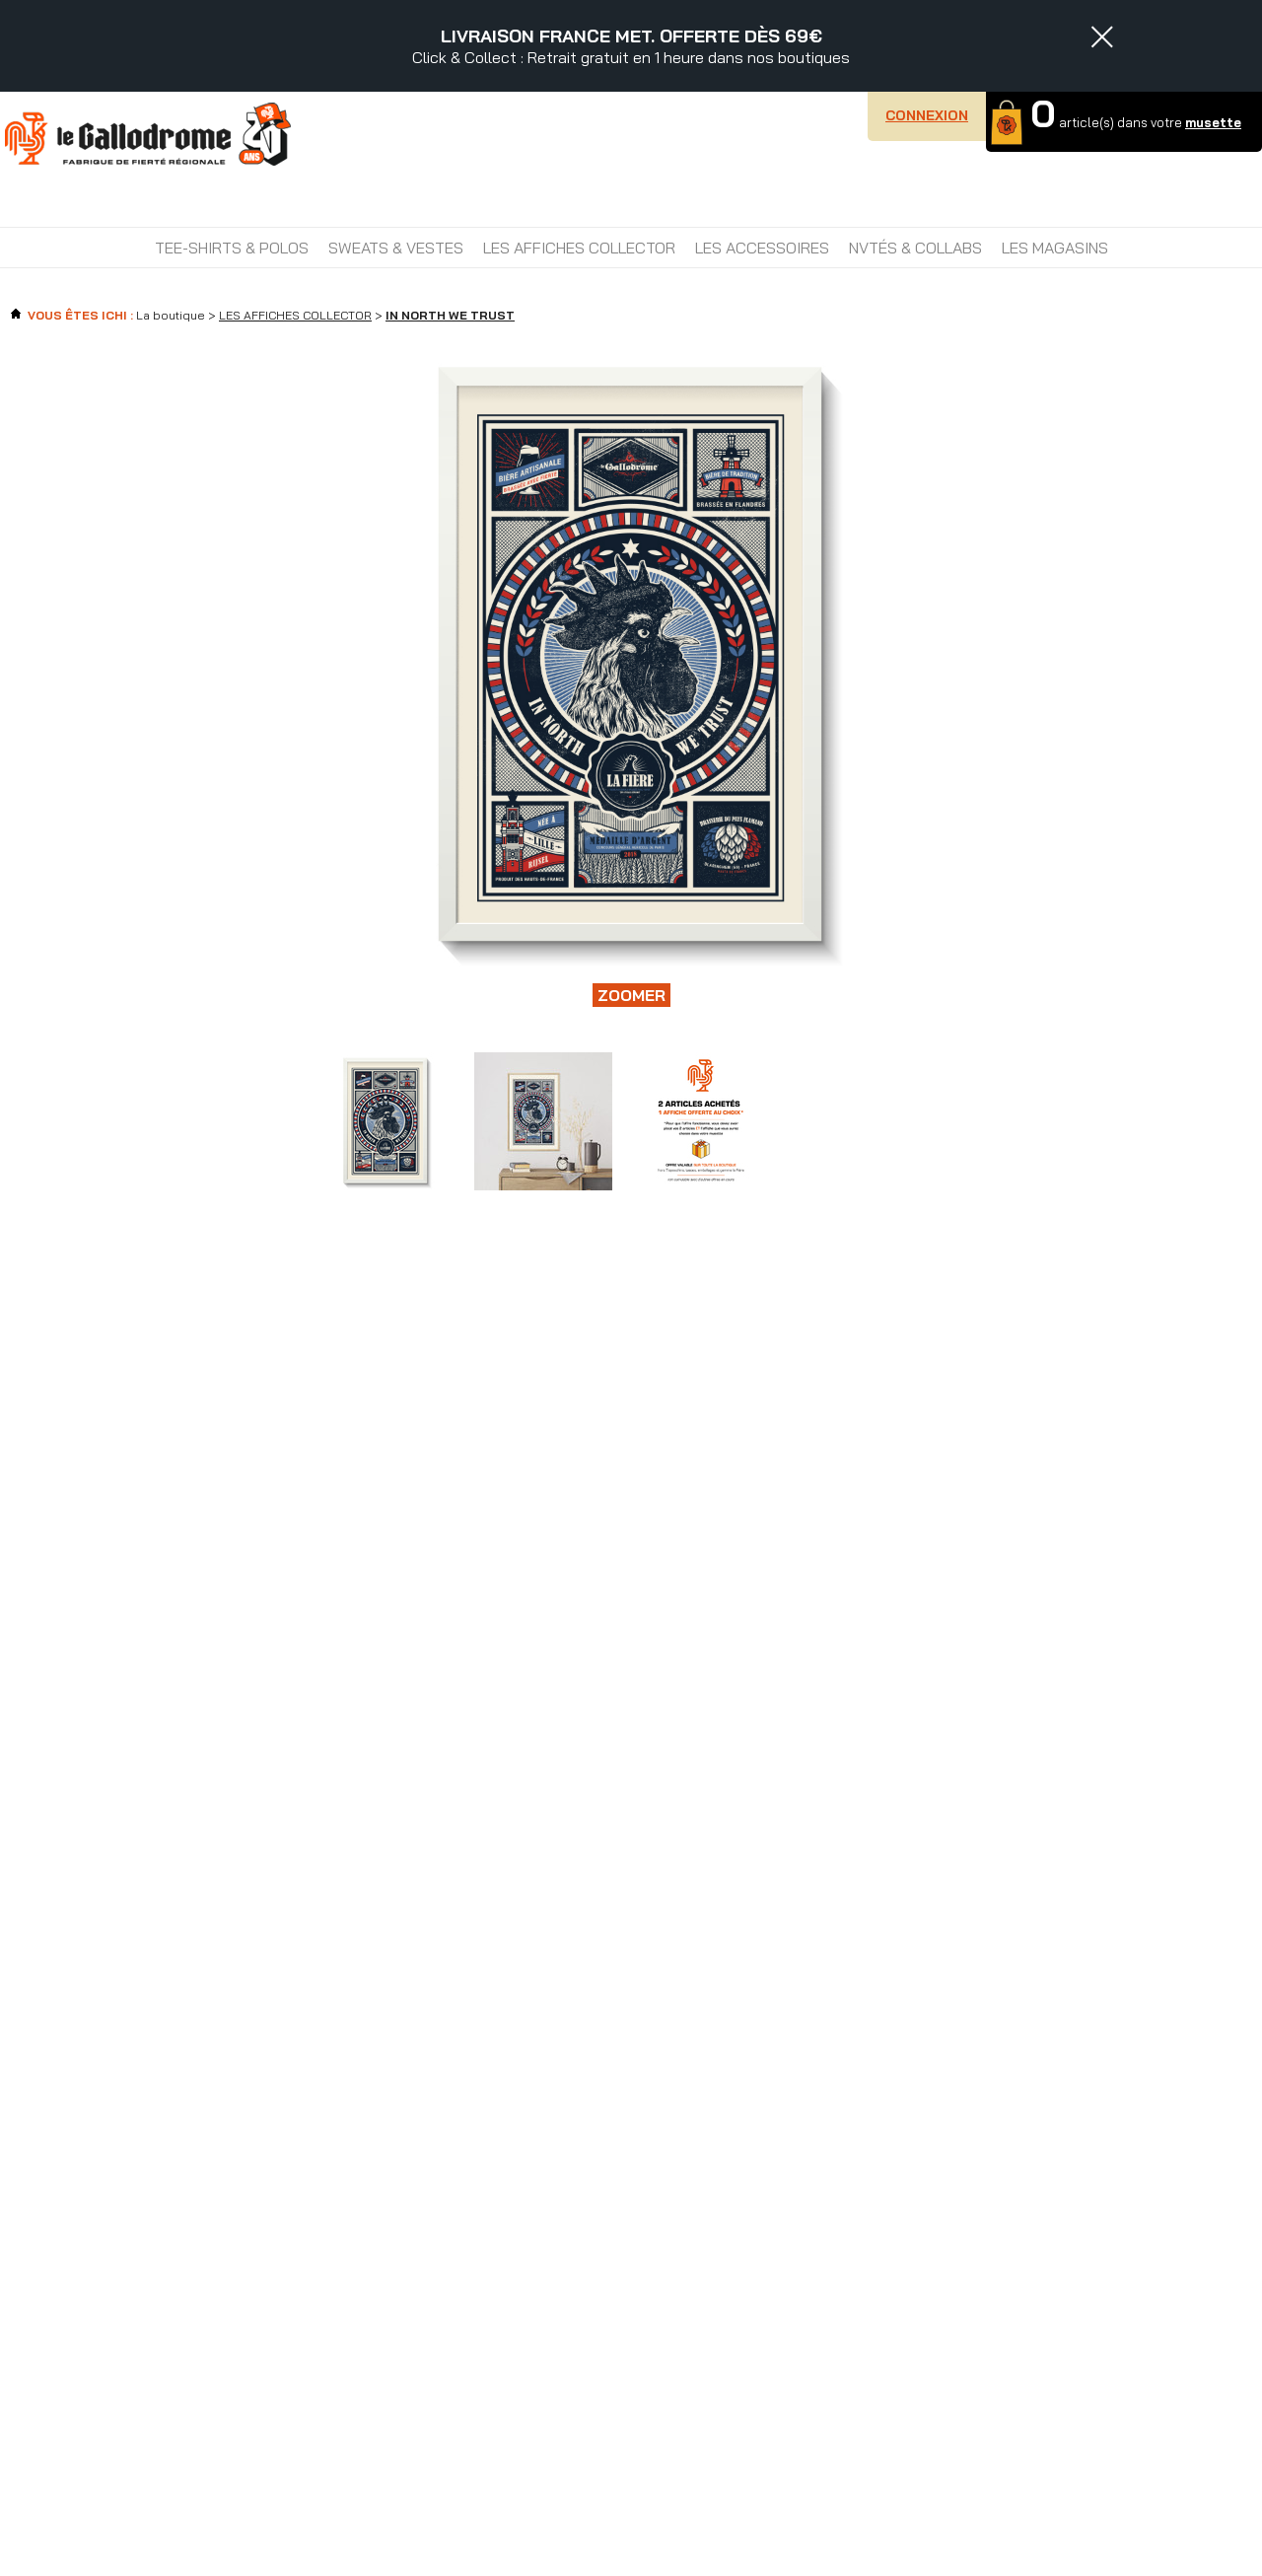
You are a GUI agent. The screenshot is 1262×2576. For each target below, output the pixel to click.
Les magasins (1055, 247)
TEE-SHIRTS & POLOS (232, 247)
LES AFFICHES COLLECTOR (579, 247)
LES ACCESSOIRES (762, 247)
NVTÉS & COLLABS (915, 247)
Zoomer (631, 995)
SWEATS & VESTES (395, 247)
